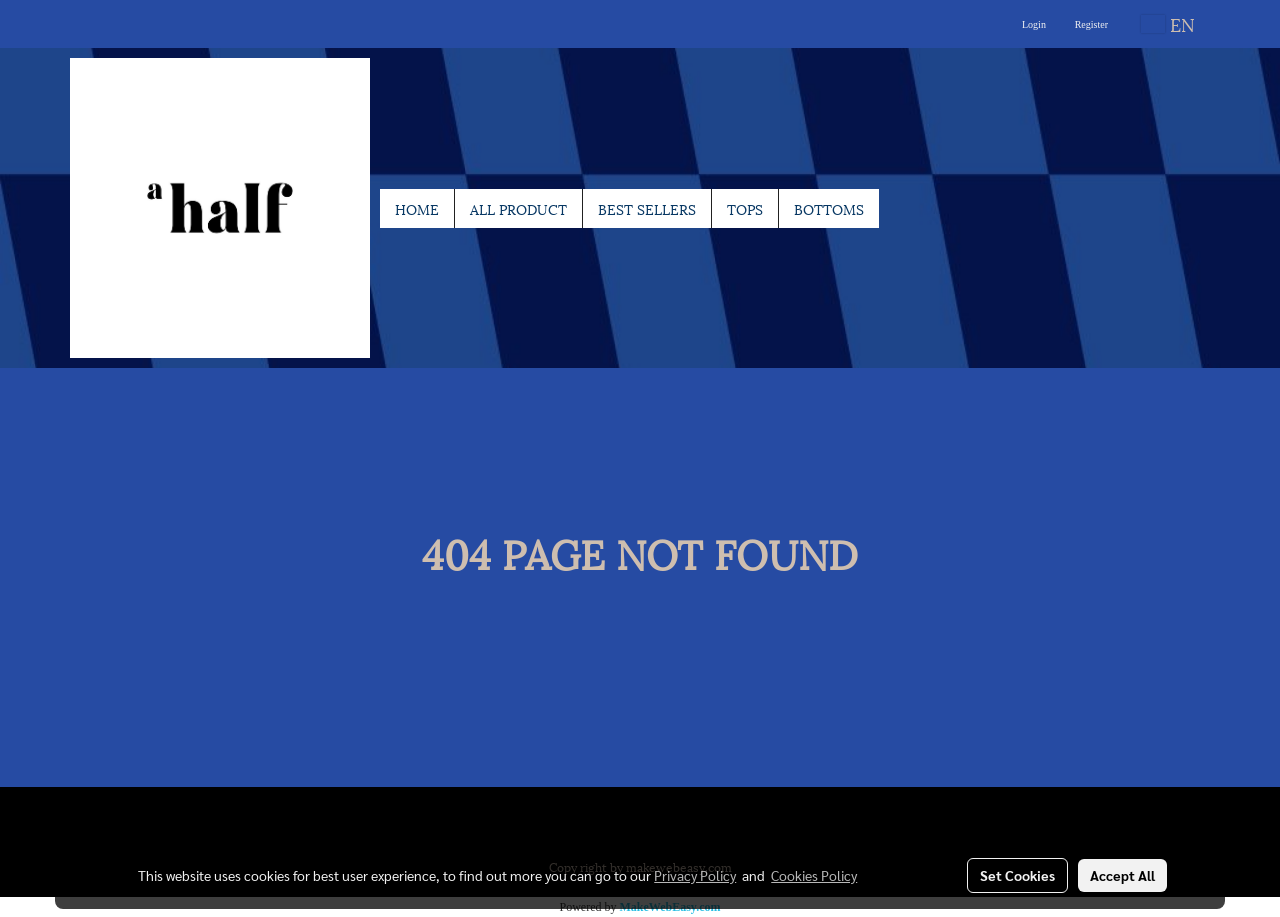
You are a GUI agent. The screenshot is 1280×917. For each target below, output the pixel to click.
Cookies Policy (814, 875)
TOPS (745, 208)
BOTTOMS (829, 208)
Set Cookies (1017, 875)
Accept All (1122, 875)
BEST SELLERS (647, 208)
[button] (897, 208)
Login (1034, 24)
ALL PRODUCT (518, 208)
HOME (417, 208)
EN (1168, 23)
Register (1091, 24)
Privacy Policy (695, 875)
